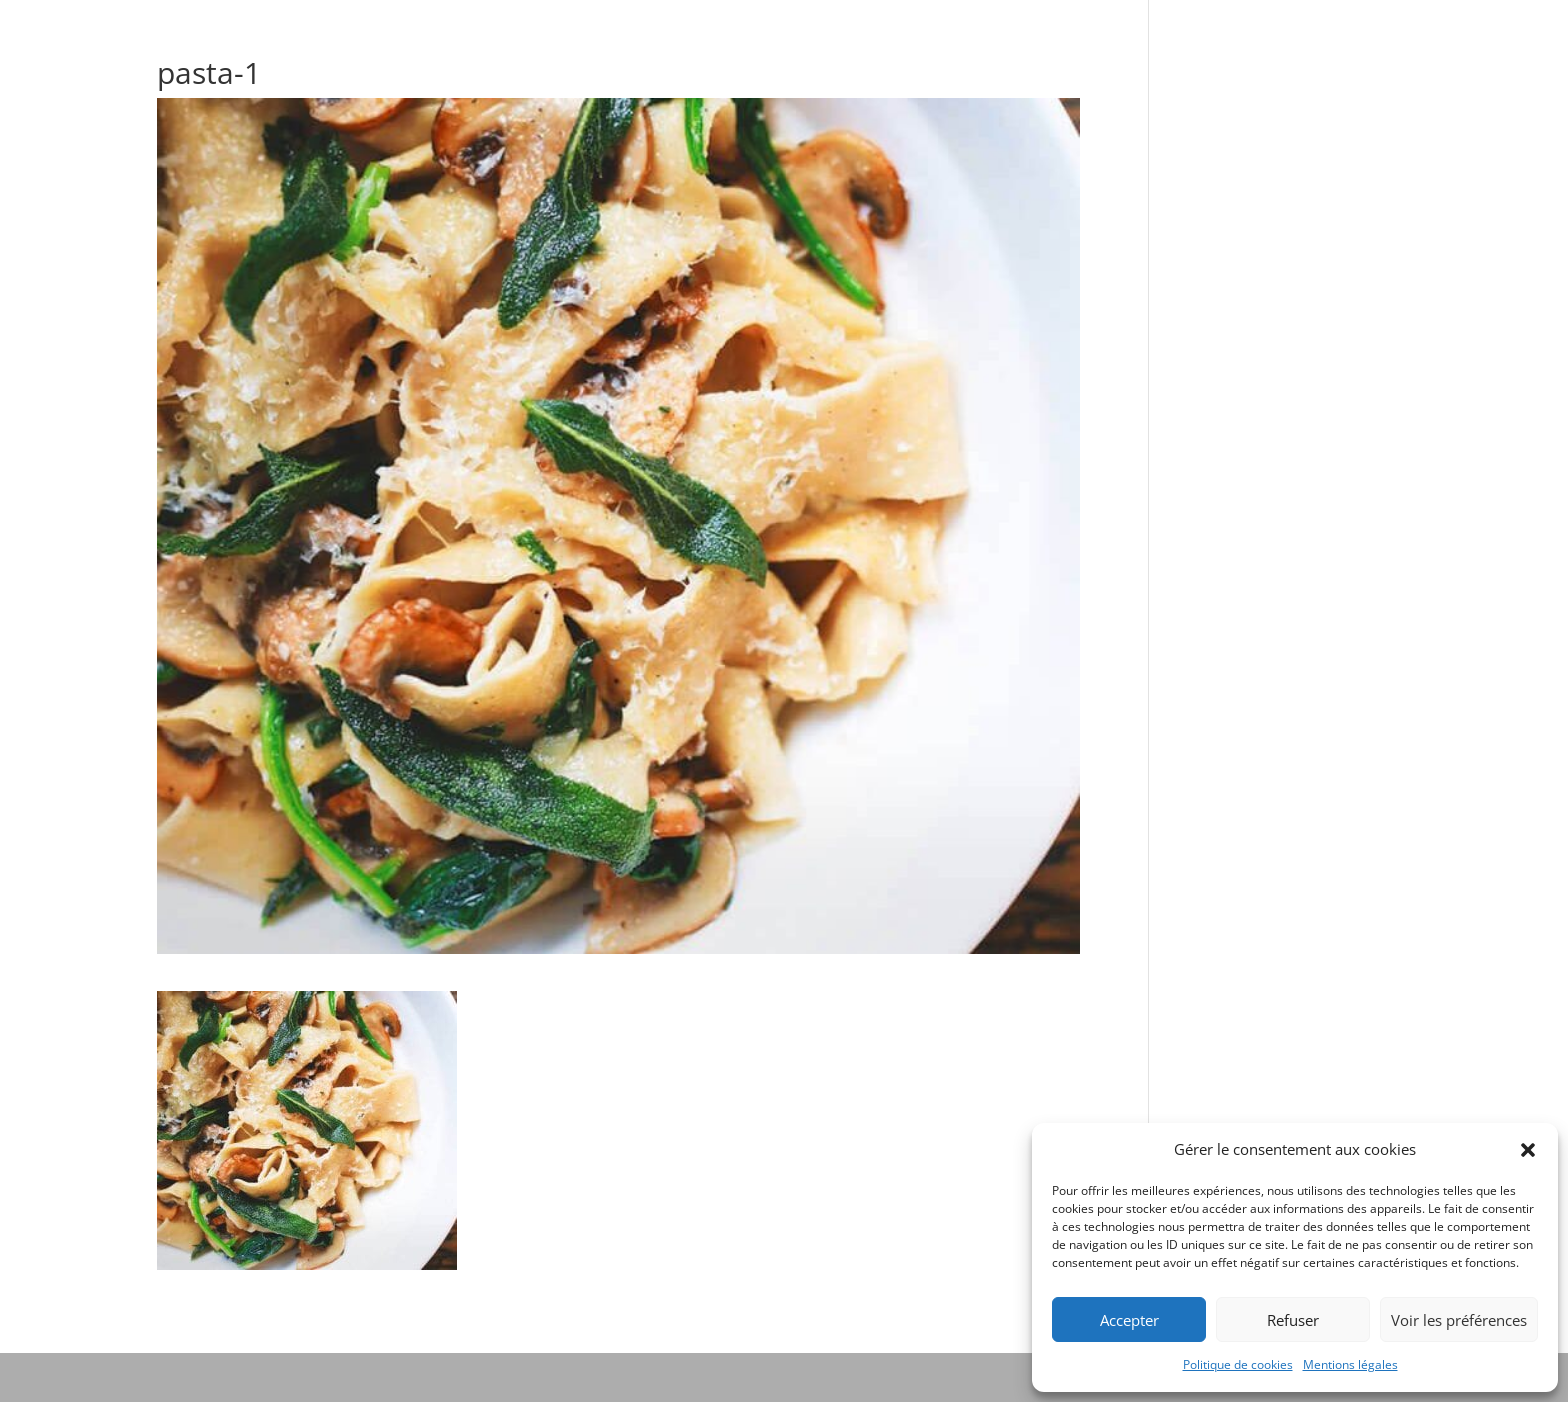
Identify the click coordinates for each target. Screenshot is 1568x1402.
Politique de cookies (1238, 1364)
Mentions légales (1350, 1364)
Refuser (1293, 1320)
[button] (1528, 1150)
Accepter (1129, 1320)
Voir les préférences (1459, 1320)
